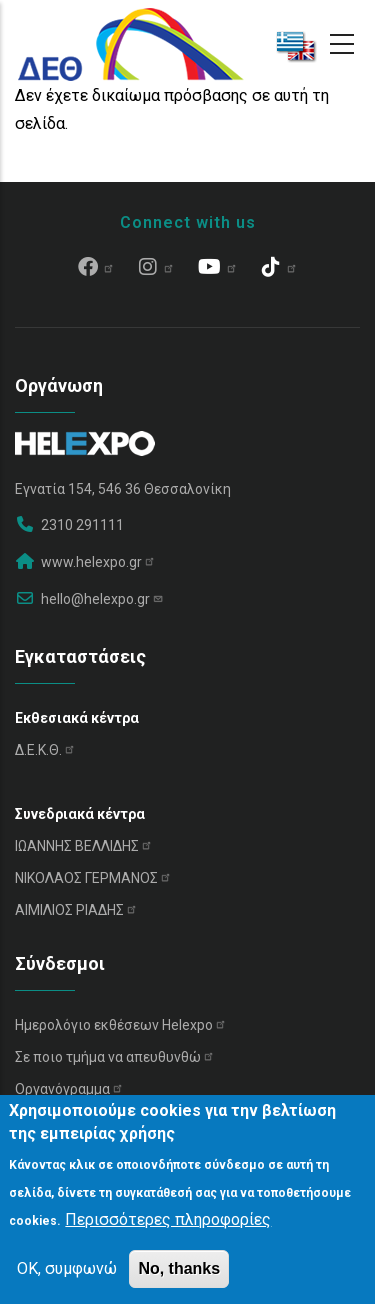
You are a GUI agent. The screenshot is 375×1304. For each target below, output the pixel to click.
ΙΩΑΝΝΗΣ (84, 846)
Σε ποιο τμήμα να (115, 1057)
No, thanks (179, 1268)
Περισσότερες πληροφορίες (168, 1219)
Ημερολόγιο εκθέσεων (121, 1025)
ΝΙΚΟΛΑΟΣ (93, 878)
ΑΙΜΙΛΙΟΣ (76, 910)
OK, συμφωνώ (67, 1268)
